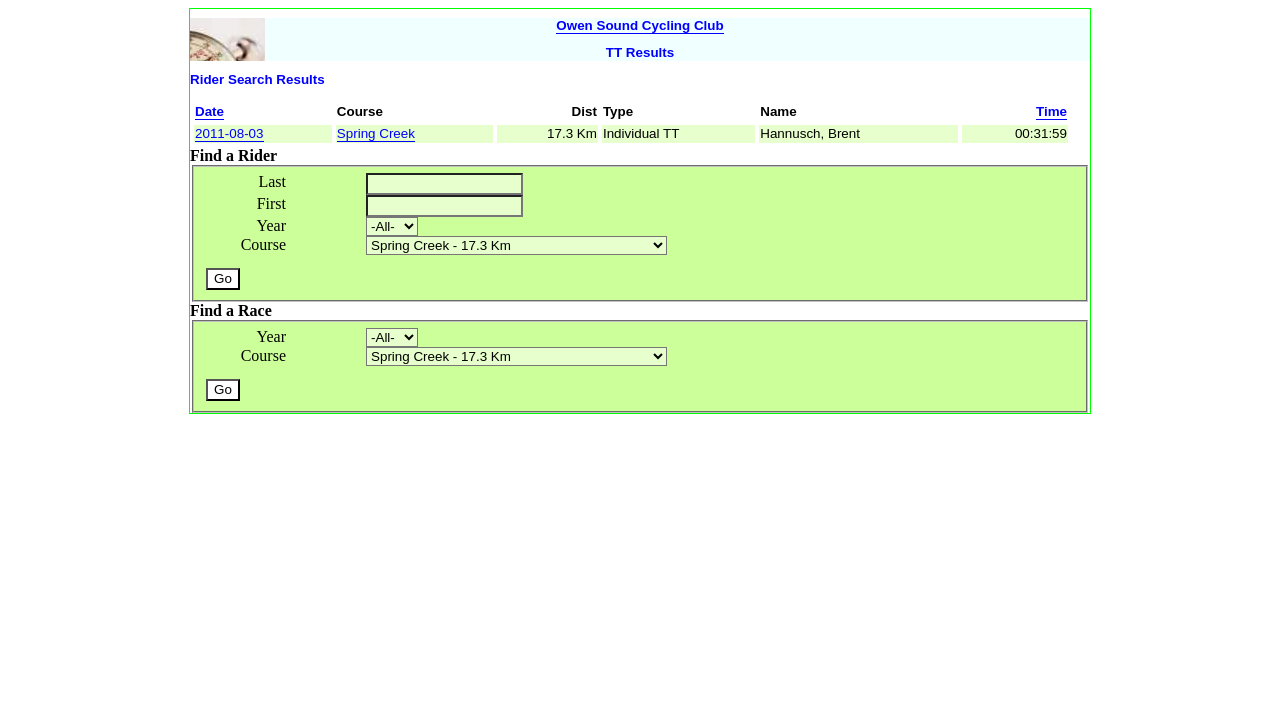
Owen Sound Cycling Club (639, 25)
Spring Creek (376, 133)
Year (271, 225)
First (271, 203)
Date (209, 111)
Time (1051, 111)
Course (263, 244)
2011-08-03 (229, 133)
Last (272, 181)
